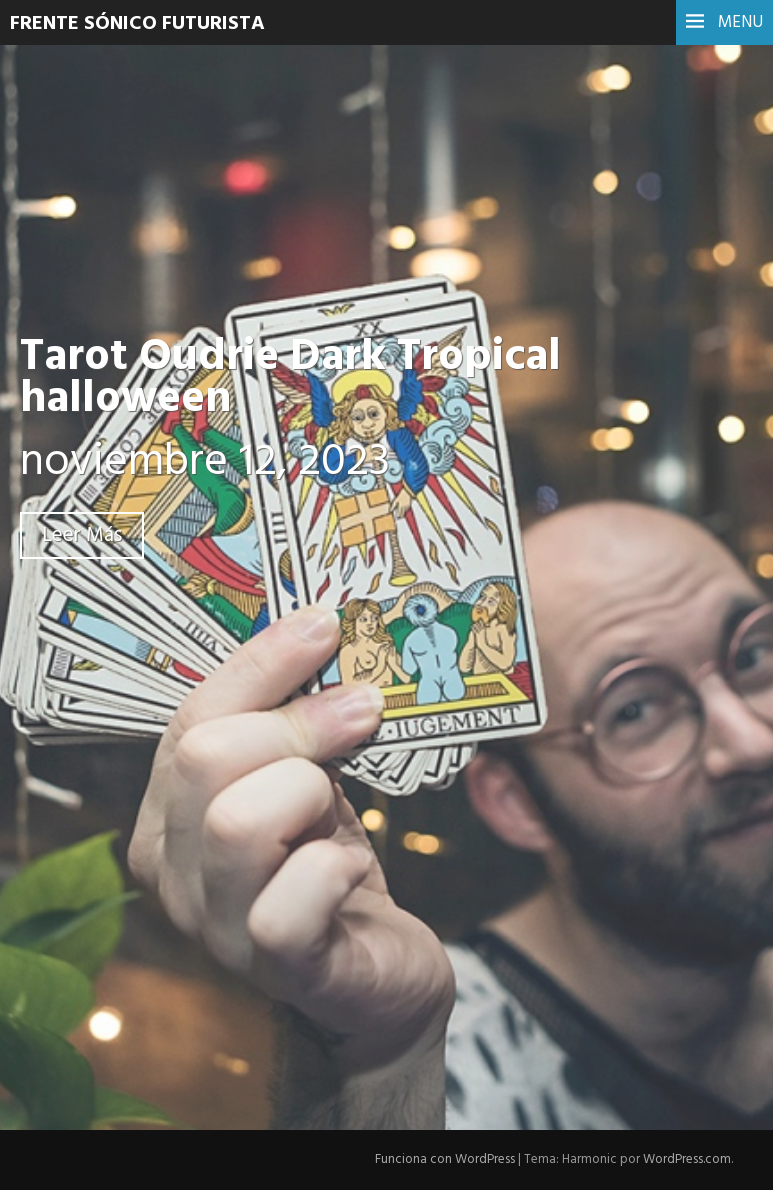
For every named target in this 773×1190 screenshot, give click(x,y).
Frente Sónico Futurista (137, 24)
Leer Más (82, 535)
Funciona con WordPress (445, 1159)
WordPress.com (687, 1159)
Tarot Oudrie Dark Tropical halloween (290, 378)
